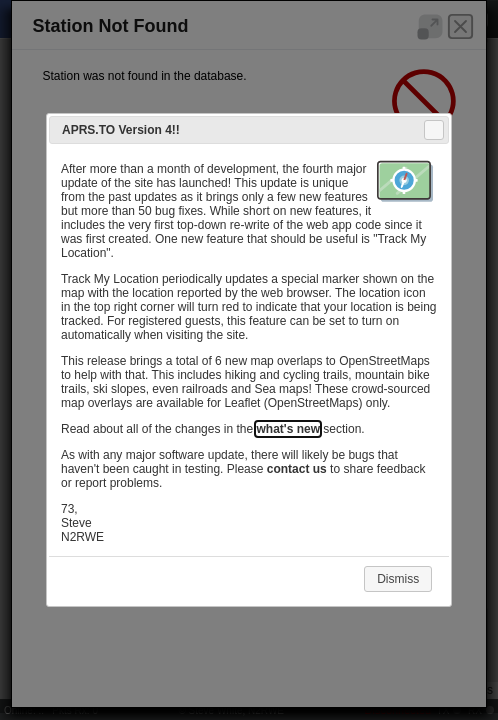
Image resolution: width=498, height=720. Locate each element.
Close (433, 130)
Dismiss (398, 579)
